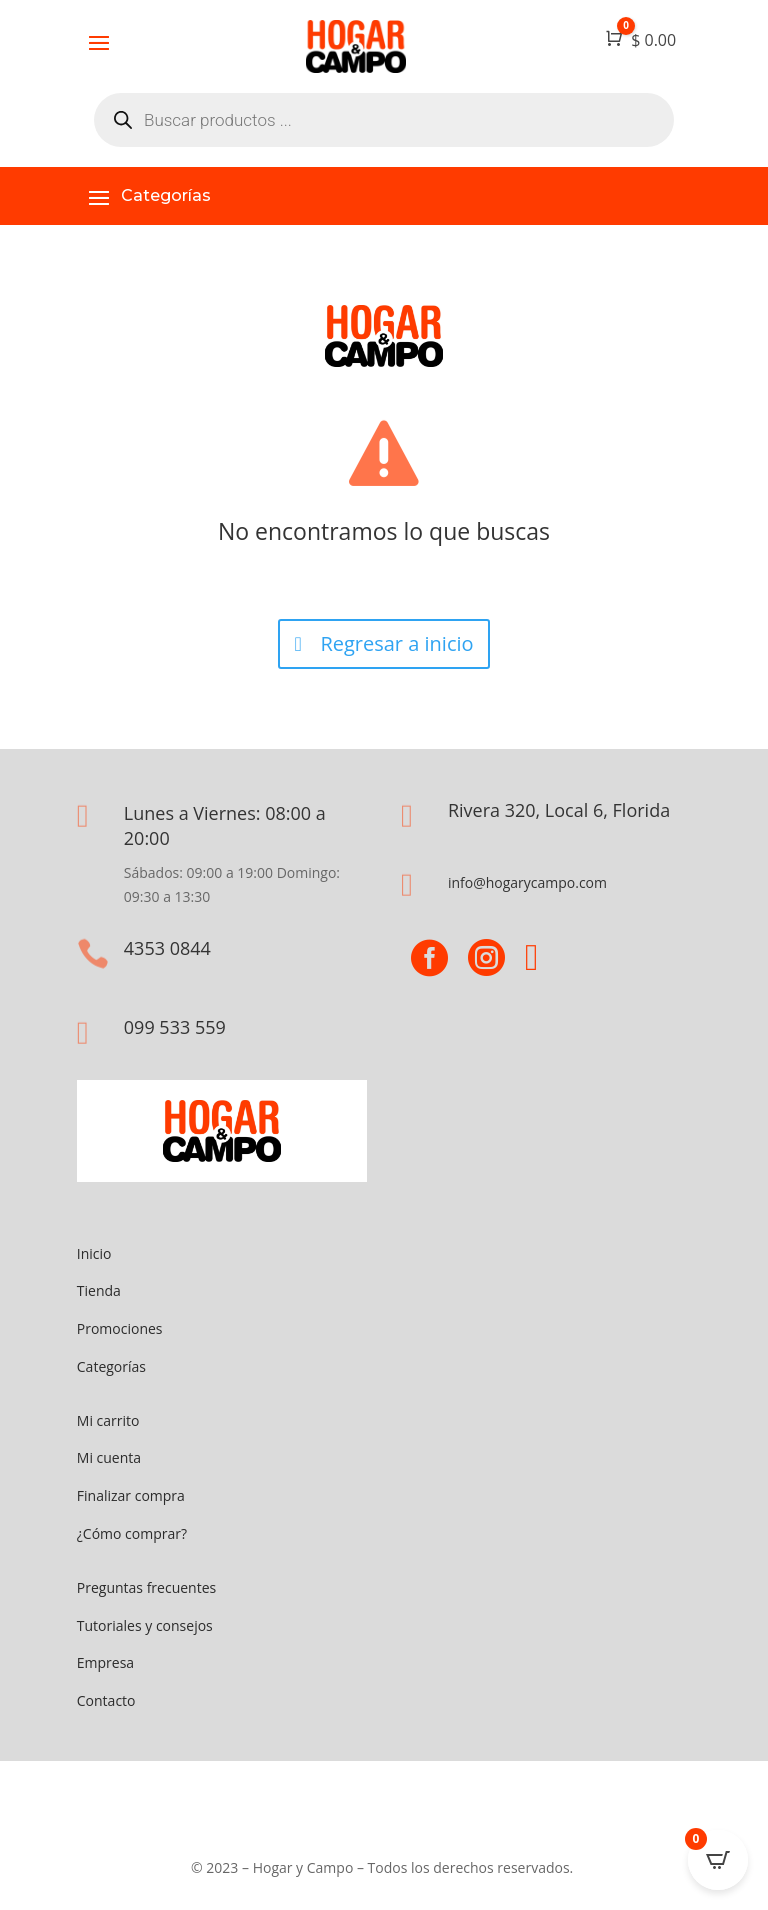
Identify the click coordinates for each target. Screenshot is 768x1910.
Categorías (111, 1366)
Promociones (120, 1328)
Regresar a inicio (396, 643)
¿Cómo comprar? (132, 1533)
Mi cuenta (109, 1457)
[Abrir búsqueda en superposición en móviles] (384, 120)
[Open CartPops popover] (718, 1860)
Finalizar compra (131, 1495)
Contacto (106, 1700)
